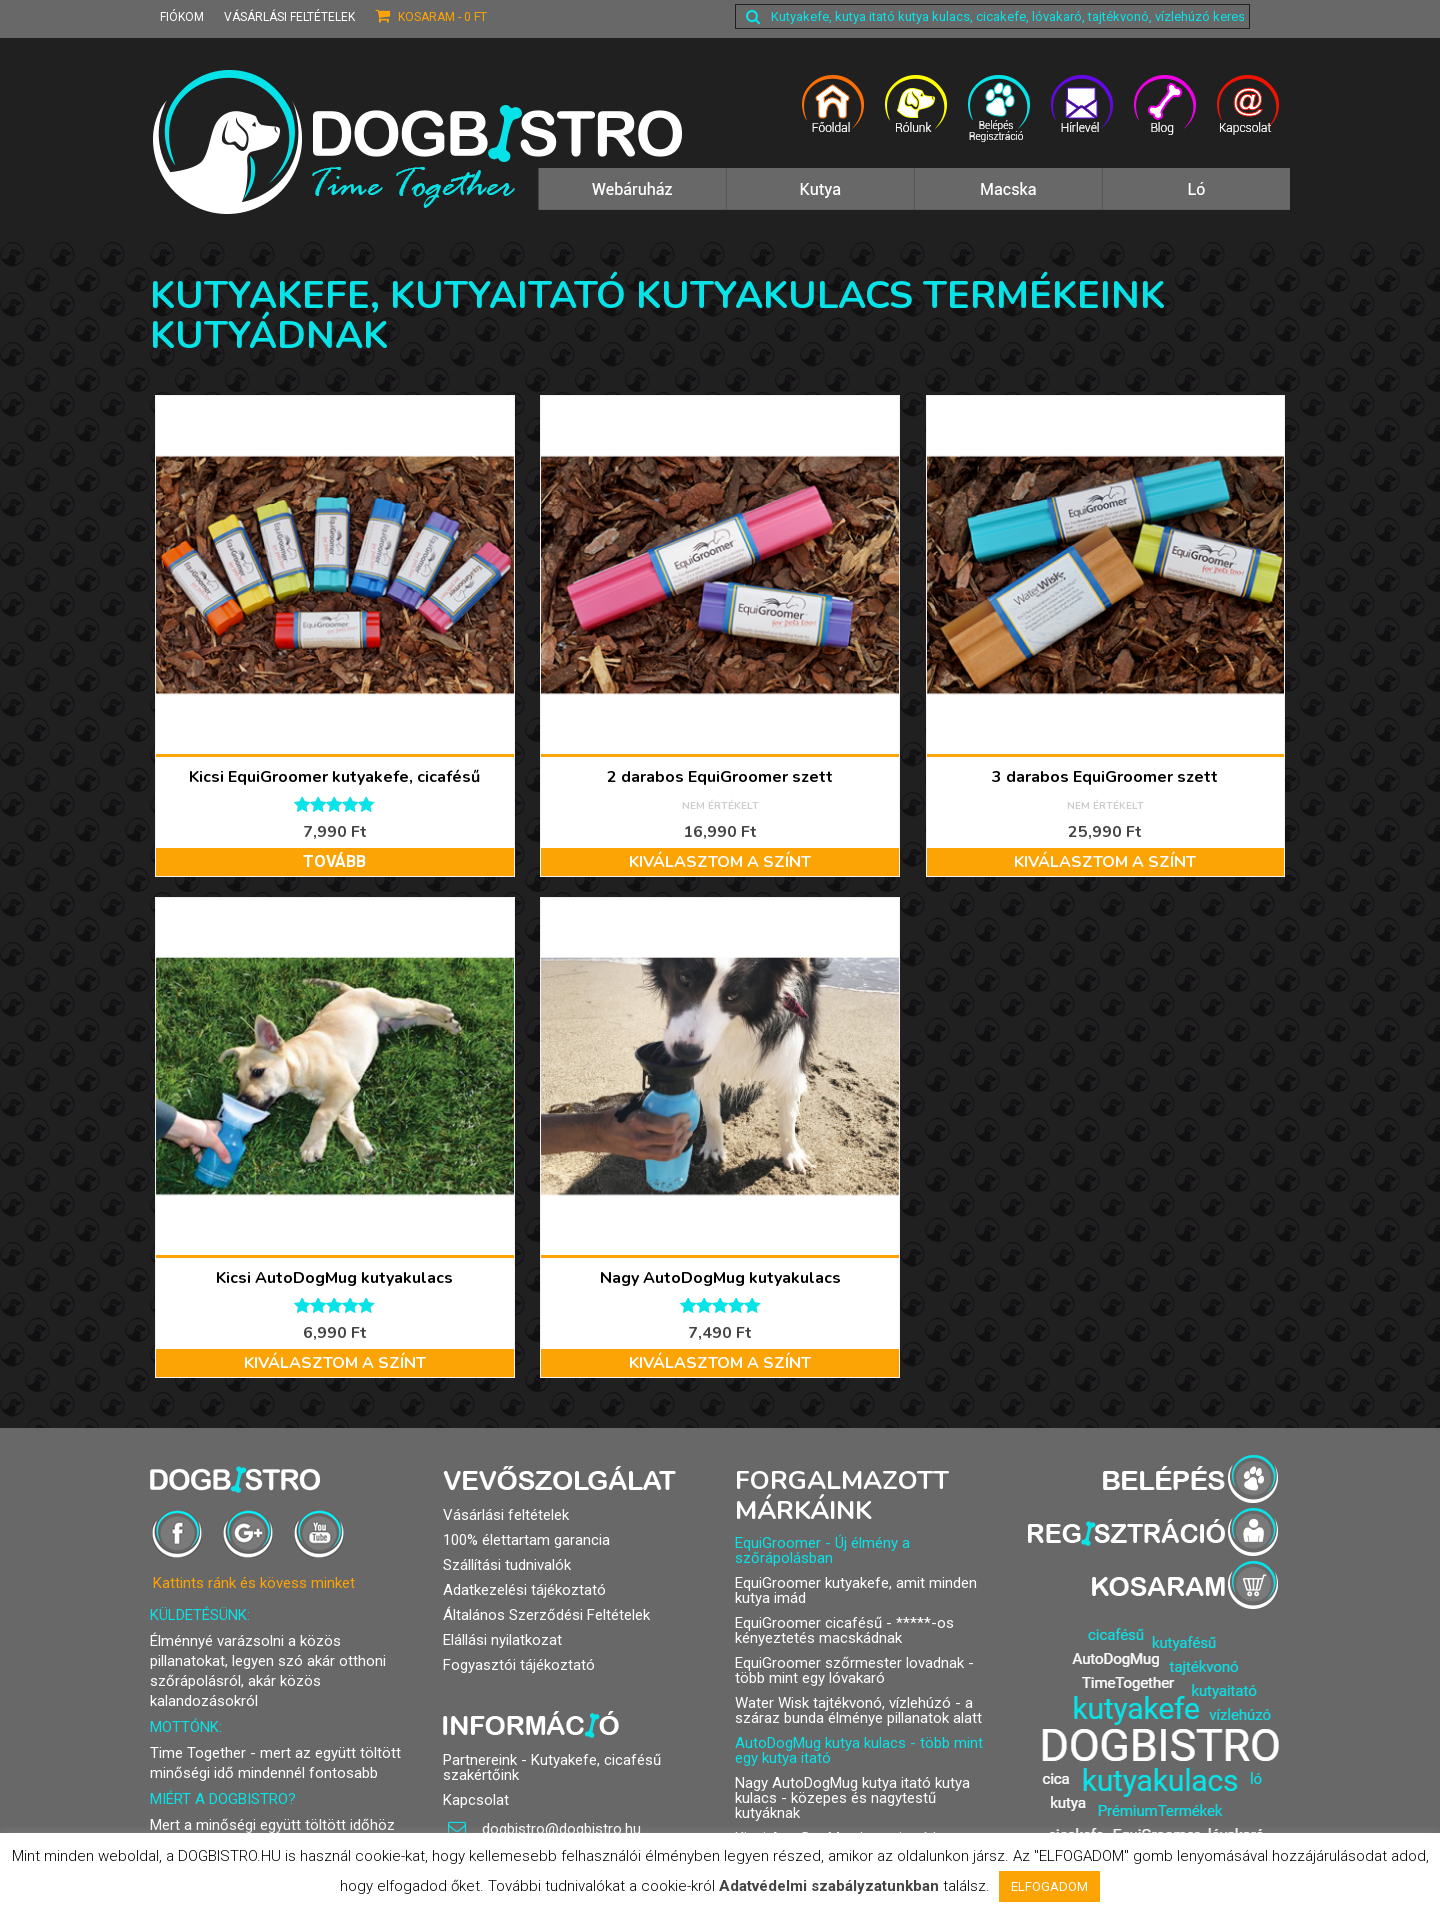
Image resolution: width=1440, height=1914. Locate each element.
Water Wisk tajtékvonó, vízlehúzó (843, 1703)
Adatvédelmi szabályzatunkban (829, 1886)
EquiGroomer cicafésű (808, 1623)
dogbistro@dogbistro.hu (544, 1829)
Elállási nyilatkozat (502, 1640)
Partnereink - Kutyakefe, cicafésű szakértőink (552, 1767)
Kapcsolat (476, 1800)
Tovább (334, 861)
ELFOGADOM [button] (1049, 1886)
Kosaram (431, 15)
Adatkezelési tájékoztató (524, 1590)
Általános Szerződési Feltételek (546, 1615)
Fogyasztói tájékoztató (519, 1665)
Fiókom (182, 17)
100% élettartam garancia (526, 1540)
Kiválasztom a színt (720, 862)
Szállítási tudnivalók (507, 1565)
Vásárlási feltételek (289, 17)
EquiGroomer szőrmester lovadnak (849, 1663)
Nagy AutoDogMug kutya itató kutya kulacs (852, 1790)
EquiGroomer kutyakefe (812, 1583)
